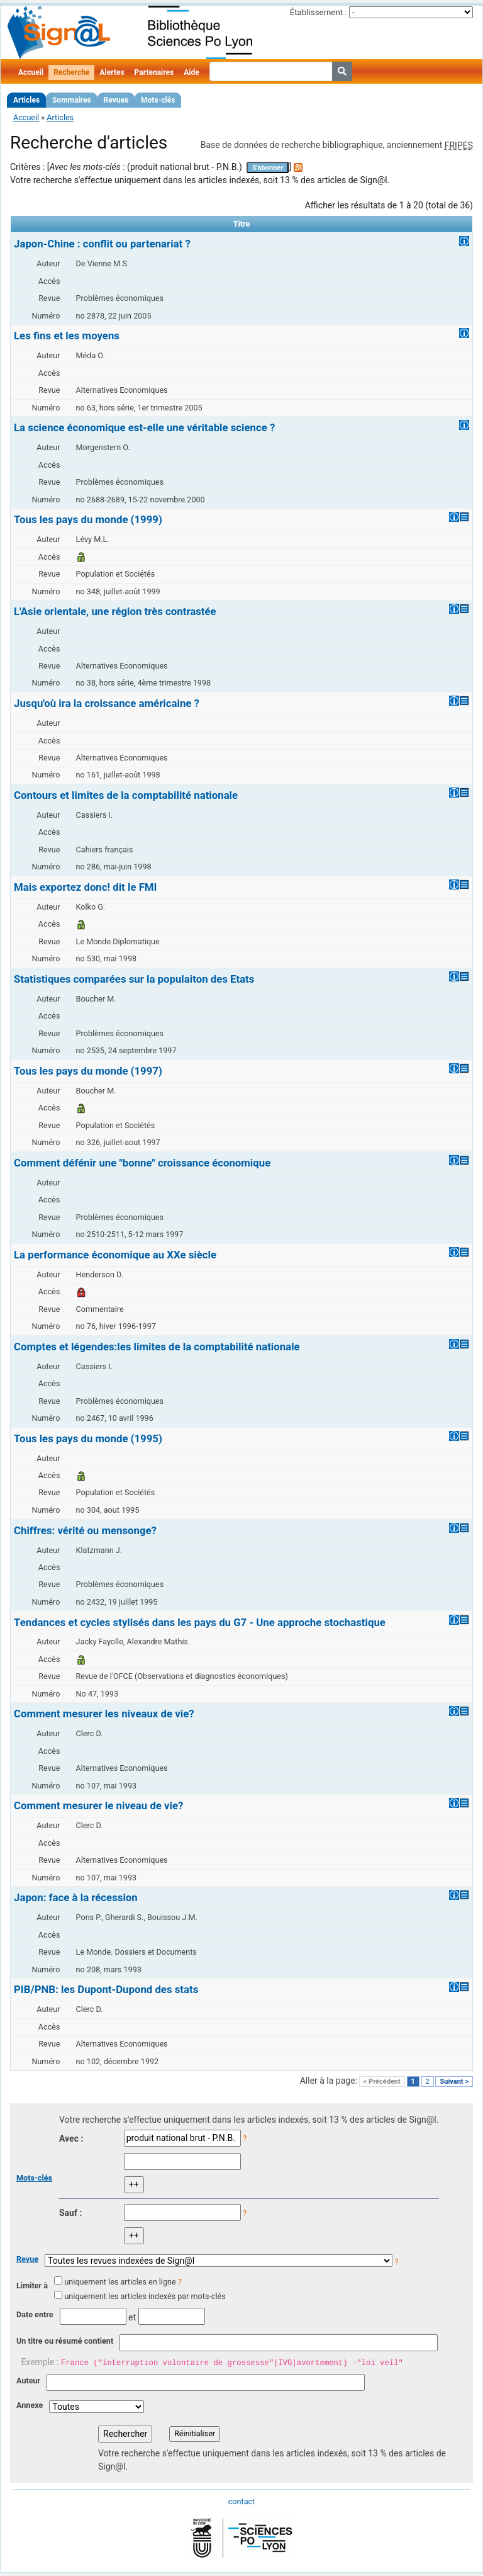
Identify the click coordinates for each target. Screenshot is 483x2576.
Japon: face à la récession (76, 1897)
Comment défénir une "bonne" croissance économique (142, 1162)
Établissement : (318, 12)
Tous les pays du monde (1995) (88, 1438)
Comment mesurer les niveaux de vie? (104, 1713)
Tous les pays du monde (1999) (88, 519)
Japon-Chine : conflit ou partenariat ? (102, 243)
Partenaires (154, 72)
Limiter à (32, 2285)
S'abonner (268, 168)
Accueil (30, 72)
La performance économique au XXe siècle (115, 1254)
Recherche (71, 72)
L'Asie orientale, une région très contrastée (115, 611)
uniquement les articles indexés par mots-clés (144, 2296)
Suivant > (454, 2081)
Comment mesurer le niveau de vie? (98, 1805)
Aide (191, 72)
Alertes (111, 72)
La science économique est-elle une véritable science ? (144, 427)
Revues (116, 100)
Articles (26, 100)
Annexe (29, 2405)
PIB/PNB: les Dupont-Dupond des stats (106, 1989)
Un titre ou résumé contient (64, 2341)
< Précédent (382, 2081)
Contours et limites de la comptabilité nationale (126, 795)
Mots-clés (158, 100)
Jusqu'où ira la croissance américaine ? (106, 703)
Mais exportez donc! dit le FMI (85, 887)
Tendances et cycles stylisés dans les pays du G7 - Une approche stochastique (200, 1622)
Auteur (28, 2380)
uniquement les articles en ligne (119, 2281)
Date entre (34, 2314)
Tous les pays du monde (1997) (88, 1071)
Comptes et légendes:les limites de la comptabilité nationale (157, 1346)
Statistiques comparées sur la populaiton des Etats (134, 979)
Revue (27, 2259)
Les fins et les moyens (66, 335)
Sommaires (71, 100)
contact (241, 2501)
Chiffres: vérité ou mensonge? (85, 1530)
